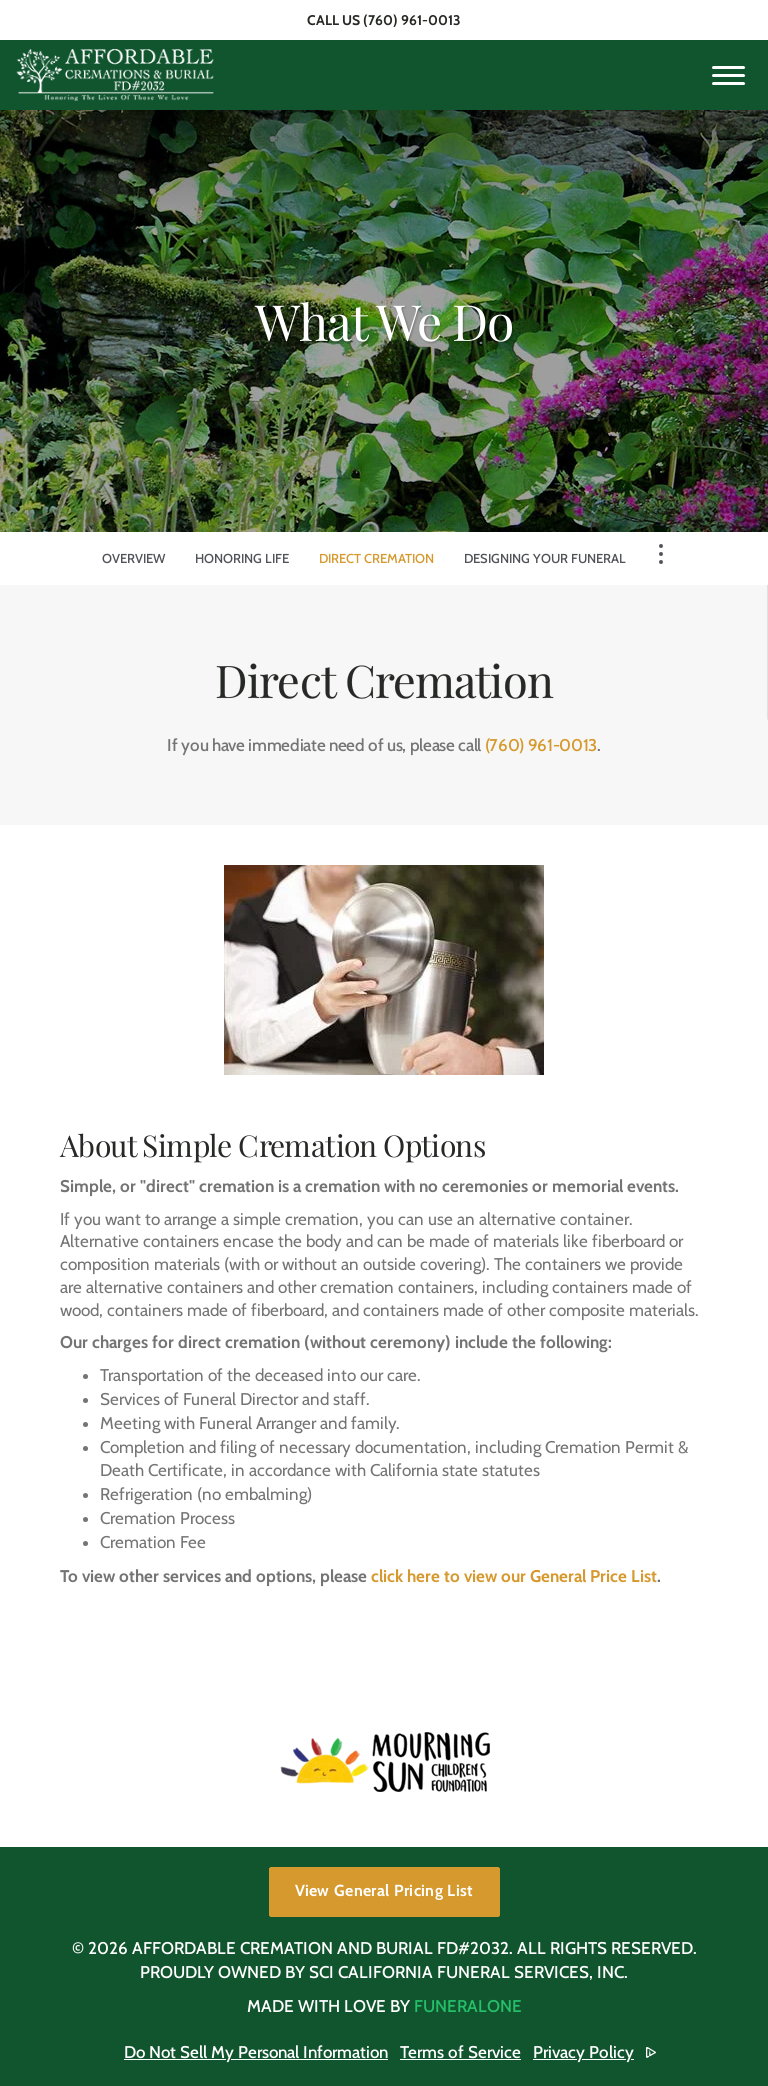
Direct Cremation (376, 558)
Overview (133, 558)
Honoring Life (242, 558)
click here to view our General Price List (514, 1576)
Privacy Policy (586, 2052)
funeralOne (468, 2006)
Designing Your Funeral (545, 558)
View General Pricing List (384, 1890)
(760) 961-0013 (412, 20)
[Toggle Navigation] (661, 554)
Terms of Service (463, 2052)
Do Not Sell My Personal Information (256, 2052)
